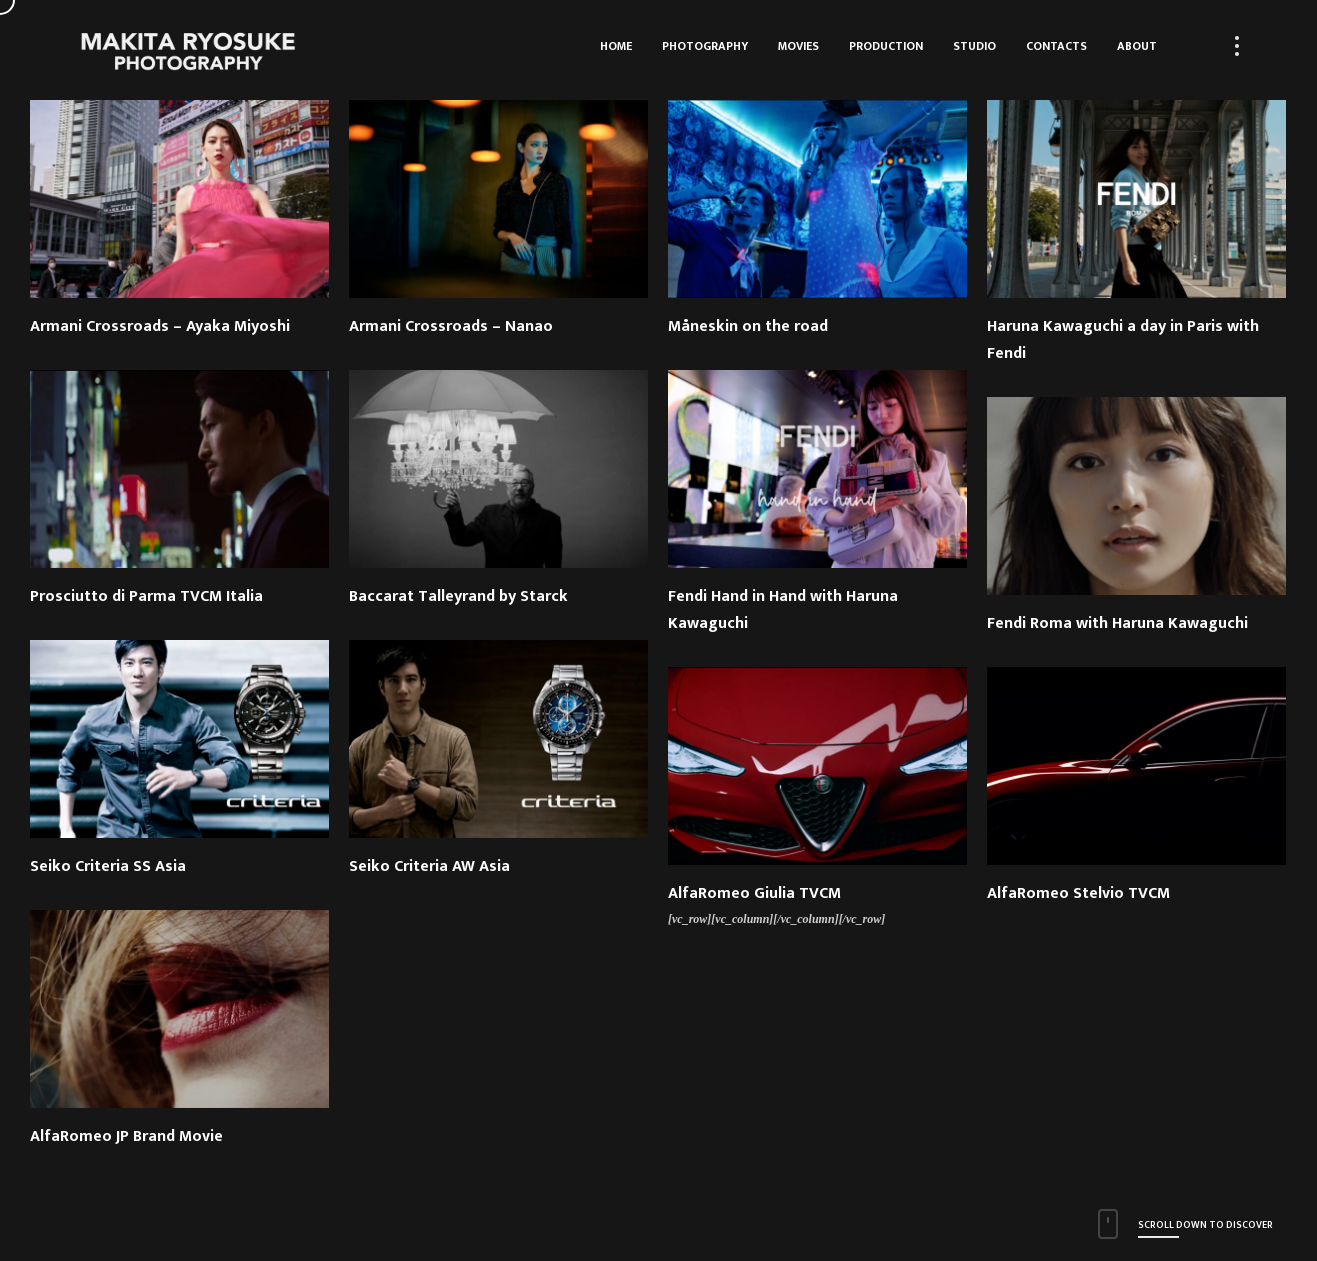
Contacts (1056, 46)
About (1137, 46)
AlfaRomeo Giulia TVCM (754, 893)
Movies (798, 46)
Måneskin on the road (748, 326)
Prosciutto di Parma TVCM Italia (146, 596)
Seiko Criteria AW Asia (429, 866)
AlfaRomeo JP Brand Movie (126, 1136)
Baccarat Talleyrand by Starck (458, 596)
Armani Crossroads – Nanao (451, 326)
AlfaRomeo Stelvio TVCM (1078, 893)
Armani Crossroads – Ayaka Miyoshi (160, 326)
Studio (974, 46)
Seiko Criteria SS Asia (108, 866)
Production (886, 46)
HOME (616, 46)
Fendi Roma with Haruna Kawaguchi (1117, 623)
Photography (705, 46)
